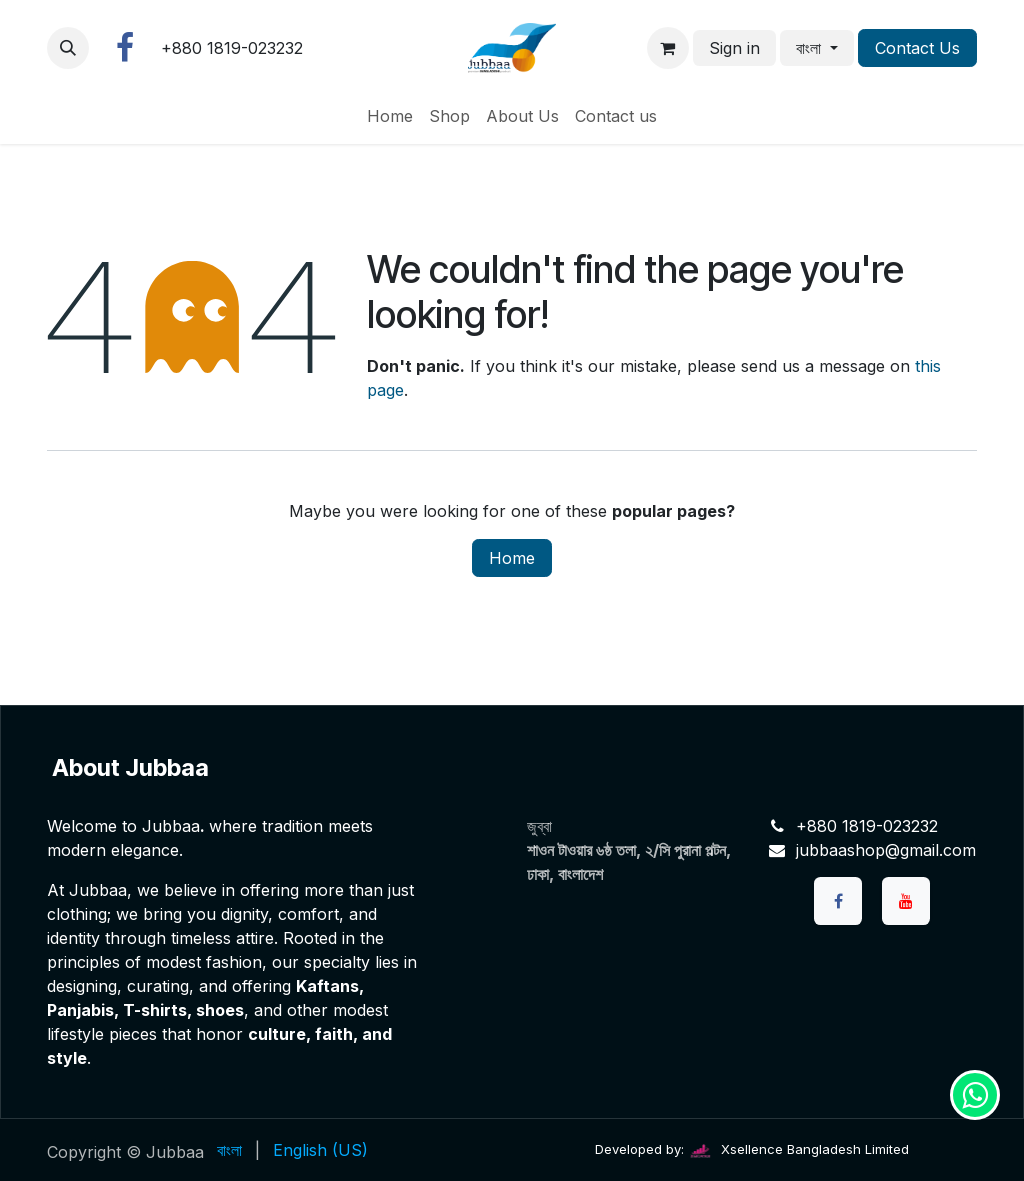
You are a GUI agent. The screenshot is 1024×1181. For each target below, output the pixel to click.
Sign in (734, 48)
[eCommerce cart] (668, 48)
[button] (68, 48)
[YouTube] (906, 901)
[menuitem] (390, 116)
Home (512, 558)
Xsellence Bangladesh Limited (799, 1149)
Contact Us (917, 48)
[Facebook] (125, 48)
